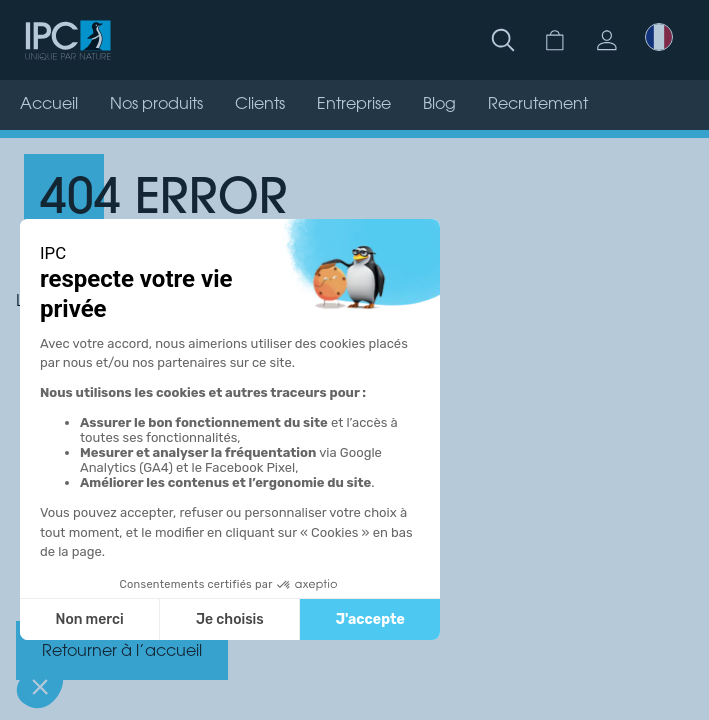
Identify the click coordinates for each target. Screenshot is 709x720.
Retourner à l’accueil (122, 652)
